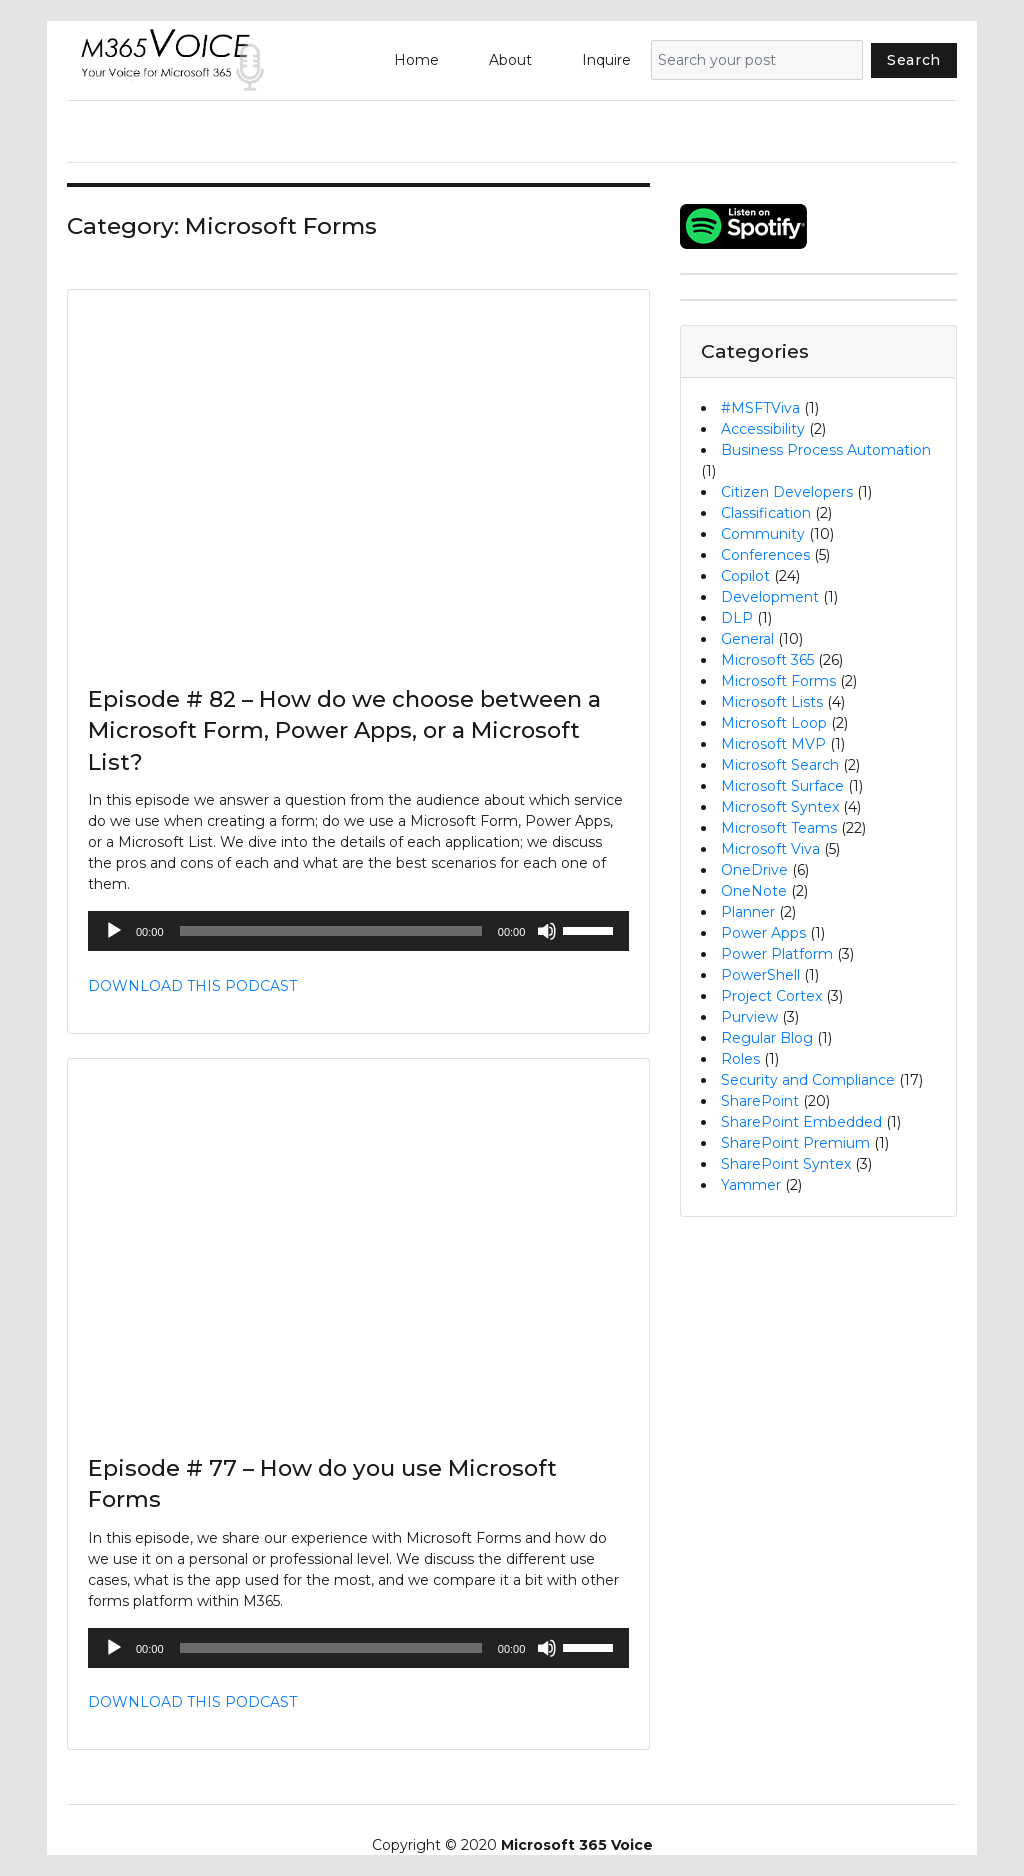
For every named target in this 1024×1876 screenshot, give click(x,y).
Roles (740, 1059)
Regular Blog (767, 1038)
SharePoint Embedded (801, 1122)
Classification (766, 513)
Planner (748, 912)
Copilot (745, 576)
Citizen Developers (787, 492)
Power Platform (777, 954)
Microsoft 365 (767, 660)
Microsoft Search (780, 765)
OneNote (754, 891)
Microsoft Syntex (780, 807)
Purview (749, 1017)
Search (914, 60)
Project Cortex (771, 996)
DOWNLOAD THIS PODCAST (192, 986)
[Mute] (547, 931)
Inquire (606, 60)
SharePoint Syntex (786, 1164)
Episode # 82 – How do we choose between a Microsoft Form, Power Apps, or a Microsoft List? (344, 730)
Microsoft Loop (774, 723)
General (747, 639)
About (510, 60)
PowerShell (760, 975)
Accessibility (763, 429)
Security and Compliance (808, 1080)
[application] (358, 931)
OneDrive (754, 870)
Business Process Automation (826, 450)
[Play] (114, 931)
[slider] (331, 931)
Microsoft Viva (770, 849)
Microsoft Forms (778, 681)
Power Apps (763, 933)
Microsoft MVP (773, 744)
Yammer (751, 1185)
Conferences (765, 555)
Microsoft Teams (779, 828)
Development (770, 597)
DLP (737, 618)
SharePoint (760, 1101)
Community (763, 534)
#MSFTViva (760, 408)
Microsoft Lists (772, 702)
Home (416, 60)
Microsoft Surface (782, 786)
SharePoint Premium (795, 1143)
